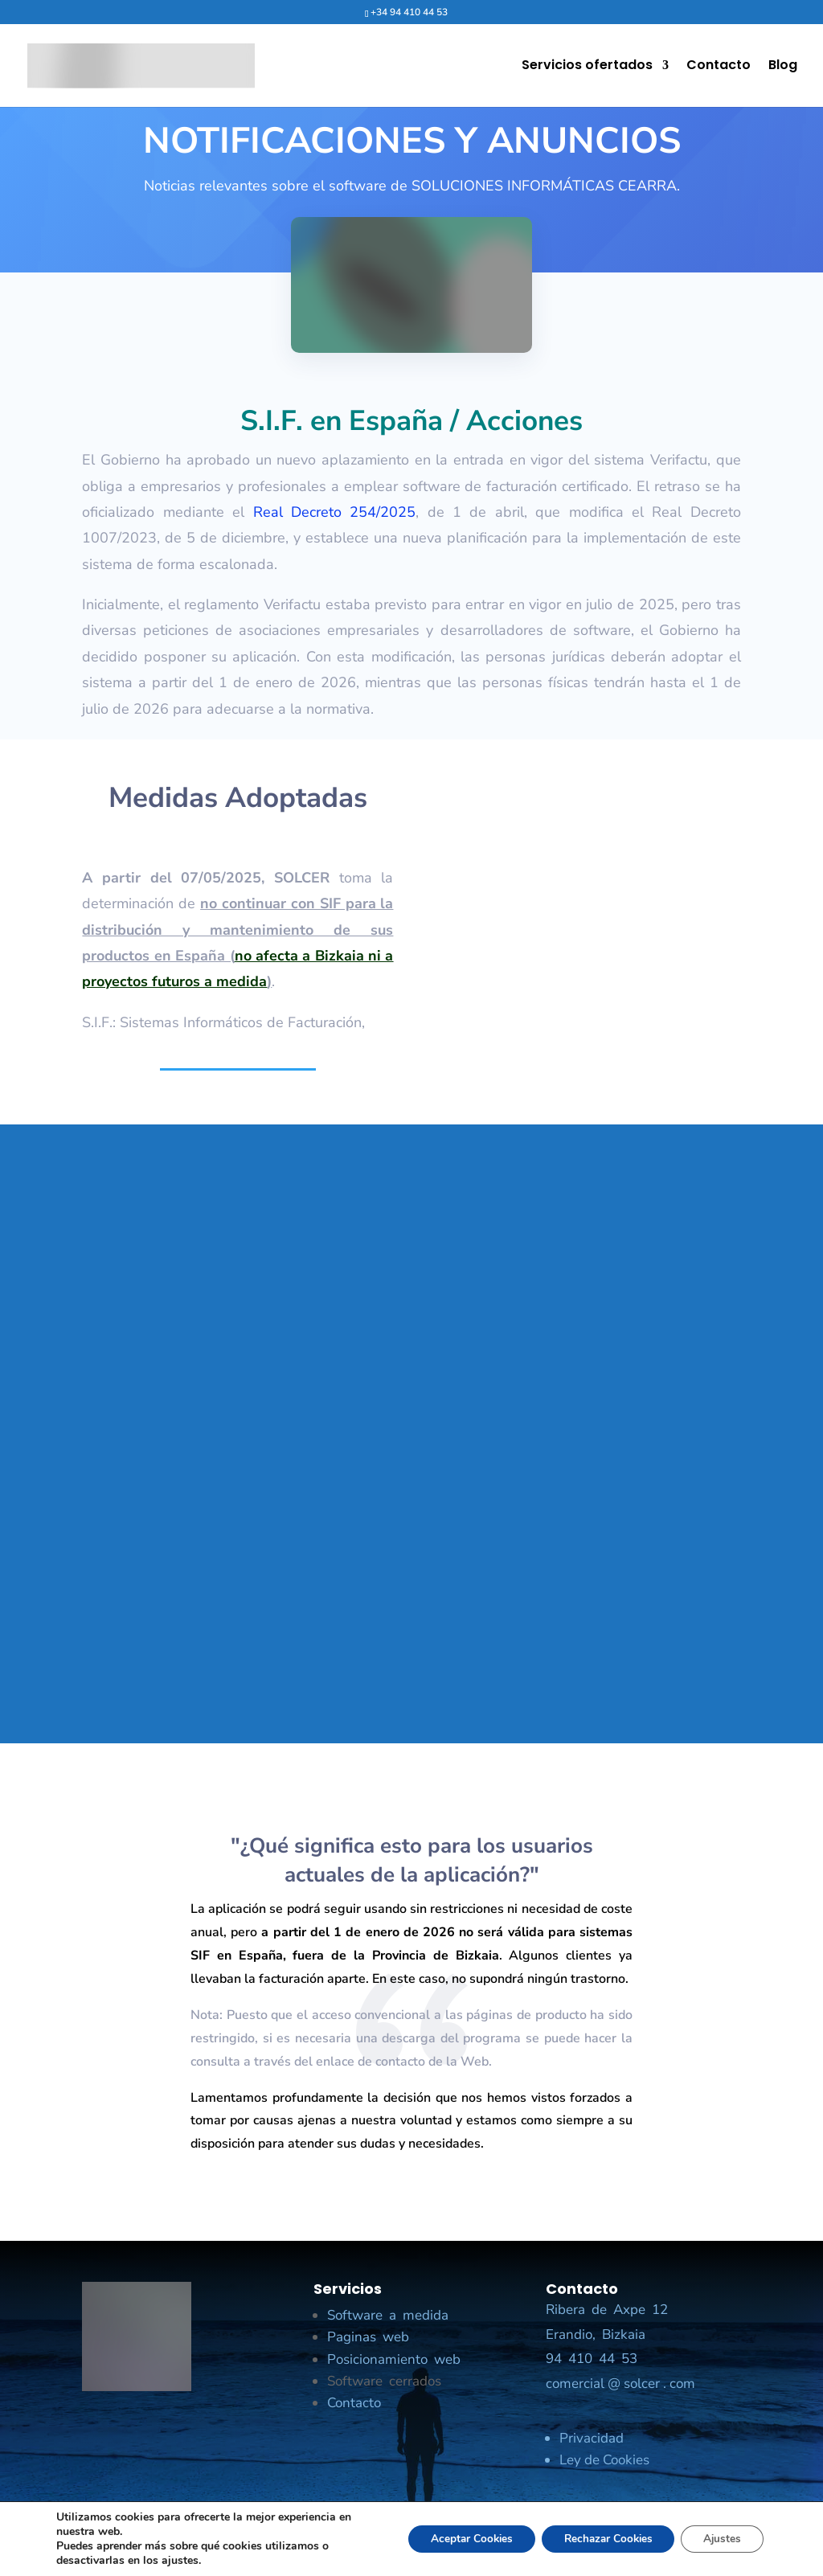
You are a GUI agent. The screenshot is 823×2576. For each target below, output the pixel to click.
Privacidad (591, 2438)
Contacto (718, 67)
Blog (782, 67)
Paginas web (368, 2337)
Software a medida (387, 2315)
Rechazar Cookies (600, 2538)
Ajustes (720, 2538)
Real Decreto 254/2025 (334, 512)
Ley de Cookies (604, 2460)
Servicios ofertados (587, 67)
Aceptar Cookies (457, 2538)
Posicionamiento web (394, 2359)
